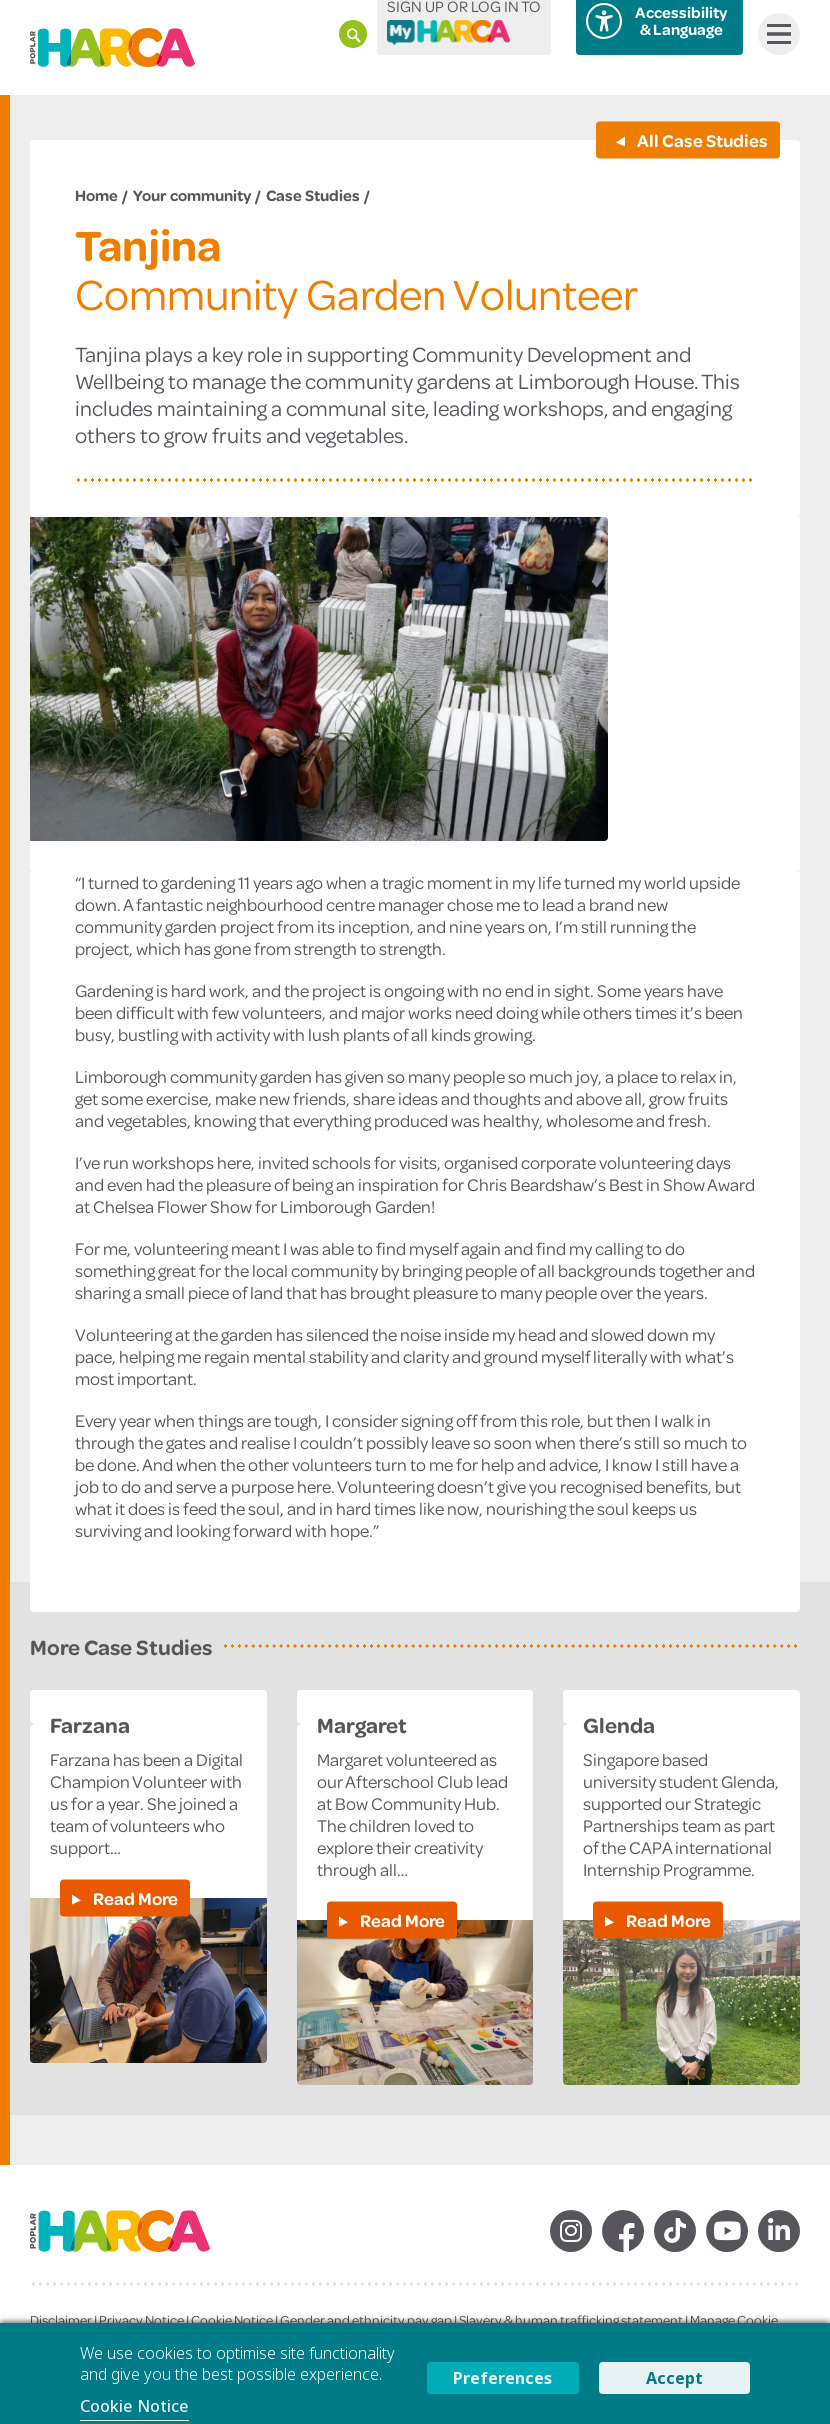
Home (96, 195)
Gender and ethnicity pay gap (366, 2319)
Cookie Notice (232, 2319)
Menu (774, 34)
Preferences (502, 2378)
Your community (192, 195)
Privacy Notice (141, 2319)
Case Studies (313, 195)
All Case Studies (701, 139)
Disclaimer (61, 2319)
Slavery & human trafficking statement (571, 2319)
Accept (674, 2378)
